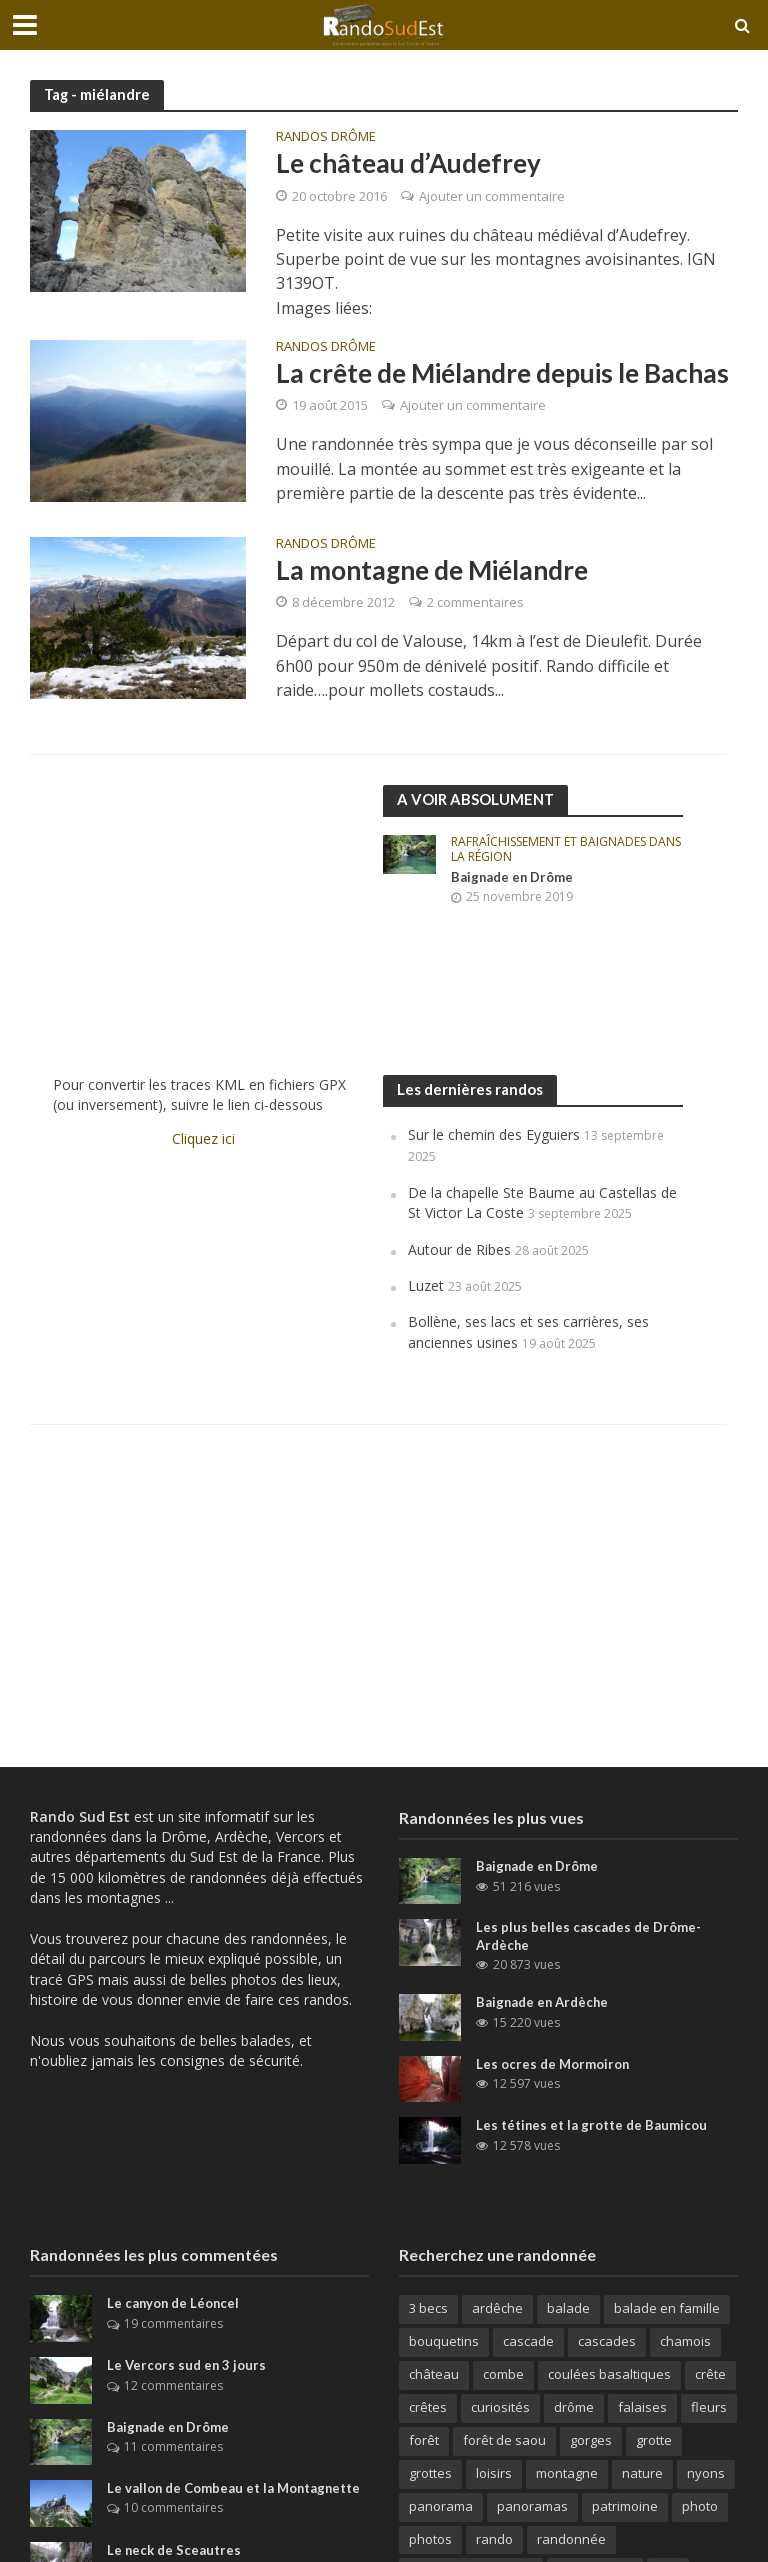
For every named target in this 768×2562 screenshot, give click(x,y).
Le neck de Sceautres (174, 2550)
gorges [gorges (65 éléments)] (591, 2440)
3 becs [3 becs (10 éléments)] (428, 2308)
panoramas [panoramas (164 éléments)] (532, 2506)
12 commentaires (173, 2385)
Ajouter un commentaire (492, 196)
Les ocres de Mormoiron (553, 2064)
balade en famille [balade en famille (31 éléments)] (667, 2308)
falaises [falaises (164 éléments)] (642, 2407)
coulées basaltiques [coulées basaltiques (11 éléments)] (609, 2374)
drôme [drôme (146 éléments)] (574, 2407)
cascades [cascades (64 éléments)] (607, 2341)
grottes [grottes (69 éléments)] (430, 2473)
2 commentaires (475, 602)
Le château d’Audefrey (408, 163)
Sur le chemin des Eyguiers (494, 1134)
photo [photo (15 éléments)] (700, 2506)
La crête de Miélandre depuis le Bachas (502, 373)
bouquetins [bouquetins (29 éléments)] (444, 2341)
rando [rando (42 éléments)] (494, 2539)
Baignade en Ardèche (543, 2002)
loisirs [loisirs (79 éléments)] (494, 2473)
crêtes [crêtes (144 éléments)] (428, 2407)
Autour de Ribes (459, 1249)
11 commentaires (173, 2446)
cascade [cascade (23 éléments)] (528, 2341)
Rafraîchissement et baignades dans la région (566, 850)
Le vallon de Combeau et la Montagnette (235, 2488)
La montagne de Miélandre (432, 570)
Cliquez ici (203, 1138)
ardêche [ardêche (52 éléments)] (497, 2308)
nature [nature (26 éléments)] (642, 2473)
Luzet (426, 1285)
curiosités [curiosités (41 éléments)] (500, 2407)
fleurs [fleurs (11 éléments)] (709, 2407)
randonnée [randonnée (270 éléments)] (571, 2539)
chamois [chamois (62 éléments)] (685, 2341)
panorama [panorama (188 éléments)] (441, 2506)
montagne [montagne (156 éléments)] (567, 2473)
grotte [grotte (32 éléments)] (654, 2440)
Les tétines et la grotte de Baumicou (592, 2125)
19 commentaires (173, 2323)
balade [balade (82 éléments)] (568, 2308)
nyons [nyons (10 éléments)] (706, 2473)
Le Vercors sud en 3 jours (187, 2365)
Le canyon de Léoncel (174, 2303)
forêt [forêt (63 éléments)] (424, 2440)
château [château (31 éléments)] (434, 2374)
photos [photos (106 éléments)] (430, 2539)
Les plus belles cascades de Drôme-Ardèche (588, 1936)
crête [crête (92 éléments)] (710, 2374)
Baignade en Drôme (513, 877)
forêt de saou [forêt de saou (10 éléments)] (504, 2440)
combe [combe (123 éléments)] (503, 2374)
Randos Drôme (326, 137)
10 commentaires (173, 2507)
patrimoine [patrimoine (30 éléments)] (625, 2506)
